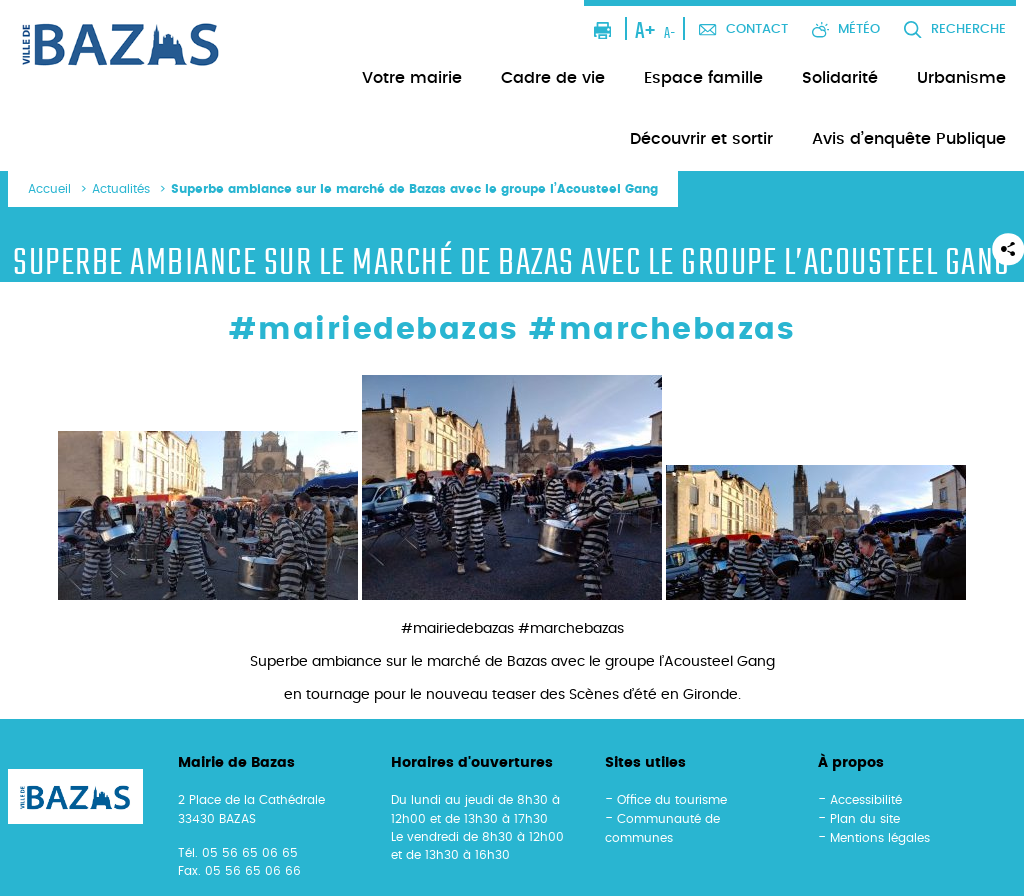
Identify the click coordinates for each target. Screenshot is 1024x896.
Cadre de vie (553, 78)
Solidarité (840, 78)
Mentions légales (880, 838)
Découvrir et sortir (701, 139)
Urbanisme (961, 78)
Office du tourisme (672, 800)
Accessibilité (866, 800)
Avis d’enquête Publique (909, 139)
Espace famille (703, 78)
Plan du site (865, 819)
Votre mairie (412, 78)
